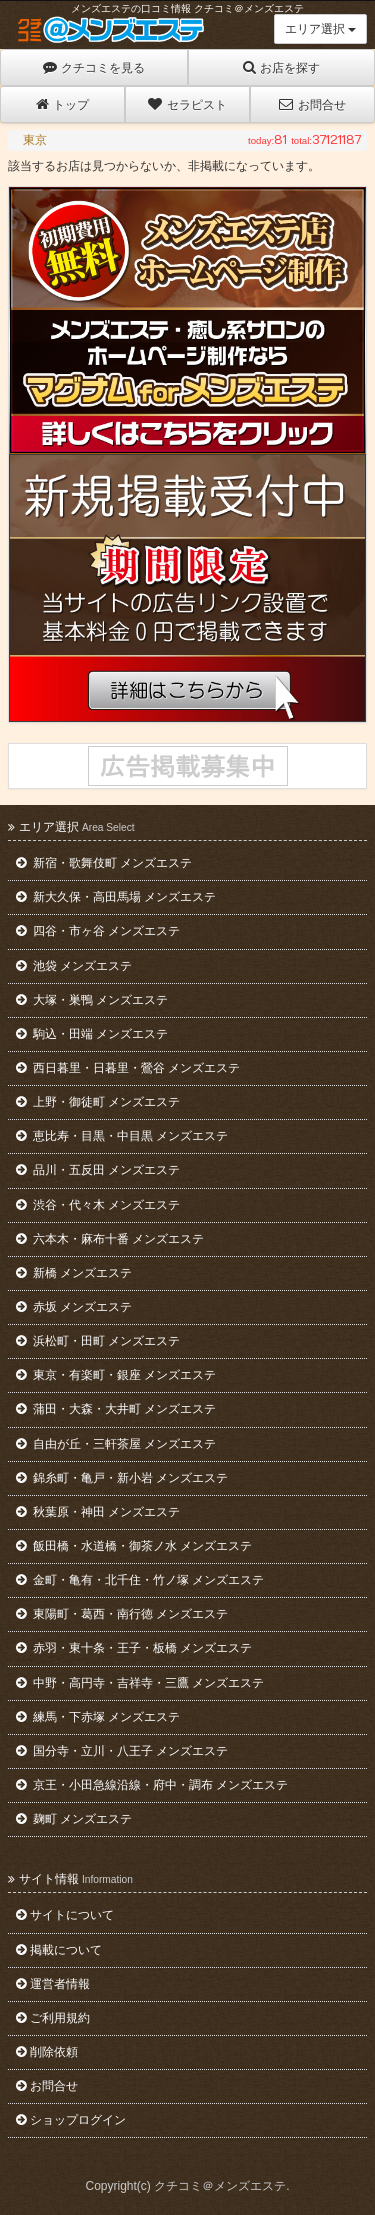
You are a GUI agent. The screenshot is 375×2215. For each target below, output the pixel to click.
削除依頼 (47, 2052)
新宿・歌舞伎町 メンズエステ (104, 863)
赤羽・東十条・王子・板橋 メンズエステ (134, 1648)
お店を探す (281, 67)
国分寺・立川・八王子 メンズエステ (122, 1751)
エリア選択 (320, 29)
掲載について (59, 1950)
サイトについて (65, 1915)
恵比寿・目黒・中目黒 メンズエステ (122, 1136)
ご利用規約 (53, 2018)
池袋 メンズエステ (74, 966)
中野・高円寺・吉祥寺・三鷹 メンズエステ (140, 1683)
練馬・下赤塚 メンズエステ (98, 1717)
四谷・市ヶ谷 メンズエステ (98, 931)
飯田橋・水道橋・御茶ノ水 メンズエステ (134, 1546)
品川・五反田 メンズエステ (98, 1170)
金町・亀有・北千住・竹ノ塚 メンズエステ (140, 1580)
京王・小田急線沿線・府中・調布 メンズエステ (152, 1785)
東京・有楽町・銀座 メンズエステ (116, 1375)
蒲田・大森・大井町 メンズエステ (116, 1409)
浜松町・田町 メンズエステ (98, 1341)
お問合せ (312, 104)
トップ (62, 104)
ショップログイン (71, 2120)
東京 (35, 140)
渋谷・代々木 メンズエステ (98, 1205)
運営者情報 (53, 1984)
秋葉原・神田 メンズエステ (98, 1512)
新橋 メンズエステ (74, 1273)
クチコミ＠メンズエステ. (221, 2186)
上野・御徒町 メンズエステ (98, 1102)
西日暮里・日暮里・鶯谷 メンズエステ (128, 1068)
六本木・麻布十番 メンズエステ (110, 1239)
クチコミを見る (94, 67)
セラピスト (187, 104)
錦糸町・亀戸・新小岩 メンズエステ (122, 1478)
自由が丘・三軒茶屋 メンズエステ (116, 1444)
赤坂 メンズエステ (74, 1307)
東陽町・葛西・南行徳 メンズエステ (122, 1614)
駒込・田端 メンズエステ (92, 1034)
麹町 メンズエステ (74, 1819)
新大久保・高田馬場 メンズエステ (116, 897)
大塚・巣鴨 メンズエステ (92, 1000)
